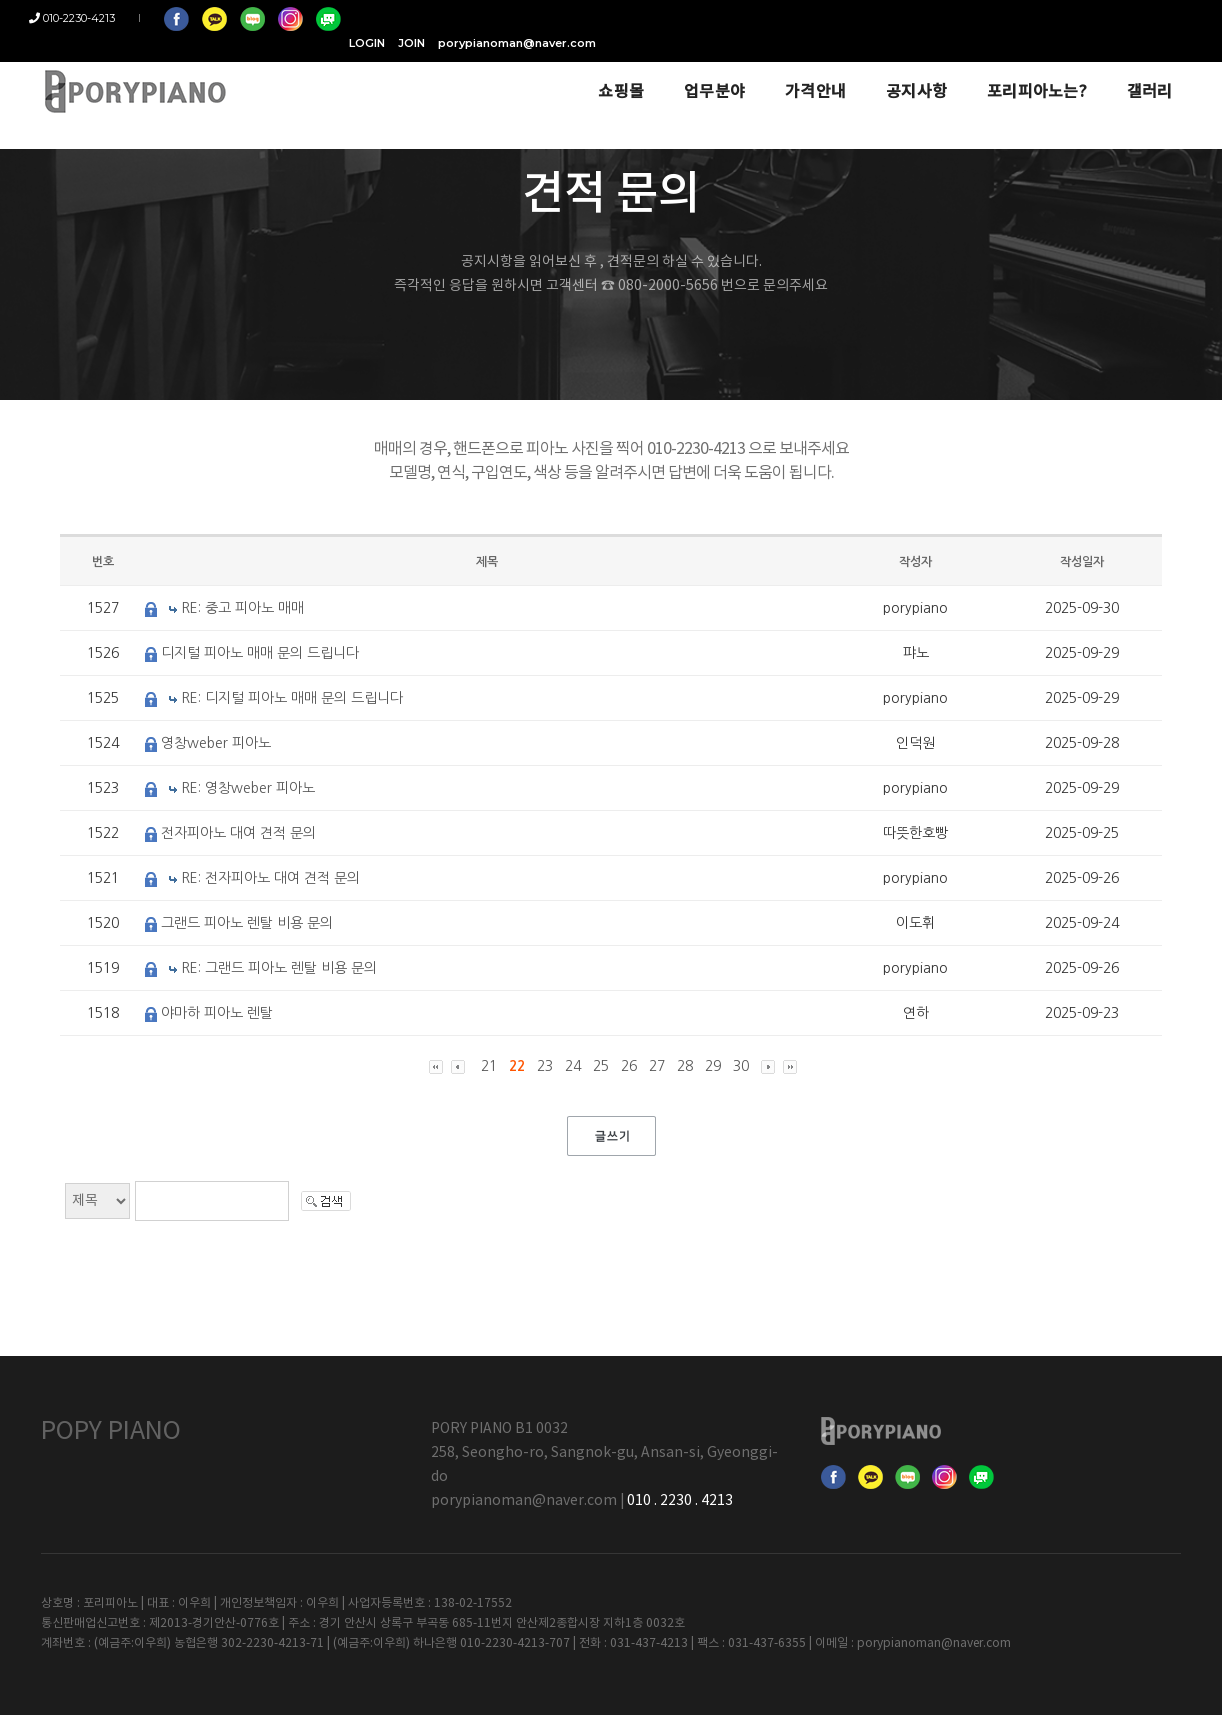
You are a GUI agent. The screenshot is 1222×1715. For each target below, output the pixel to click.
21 (489, 1066)
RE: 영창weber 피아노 (248, 788)
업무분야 (679, 72)
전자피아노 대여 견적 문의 (238, 833)
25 (601, 1066)
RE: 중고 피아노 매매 (242, 608)
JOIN (996, 18)
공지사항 (881, 72)
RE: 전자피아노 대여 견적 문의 (270, 878)
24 (573, 1066)
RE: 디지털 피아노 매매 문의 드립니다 (292, 698)
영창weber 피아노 (216, 743)
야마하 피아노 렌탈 (217, 1013)
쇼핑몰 (586, 72)
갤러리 (1114, 72)
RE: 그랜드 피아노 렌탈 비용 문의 (279, 968)
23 (545, 1066)
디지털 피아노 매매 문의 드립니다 (260, 653)
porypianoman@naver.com (1102, 18)
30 (741, 1066)
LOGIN (952, 18)
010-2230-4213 (84, 18)
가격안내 (780, 72)
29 (713, 1066)
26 (629, 1066)
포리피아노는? (1002, 72)
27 (657, 1066)
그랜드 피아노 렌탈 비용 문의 (247, 923)
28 (685, 1066)
